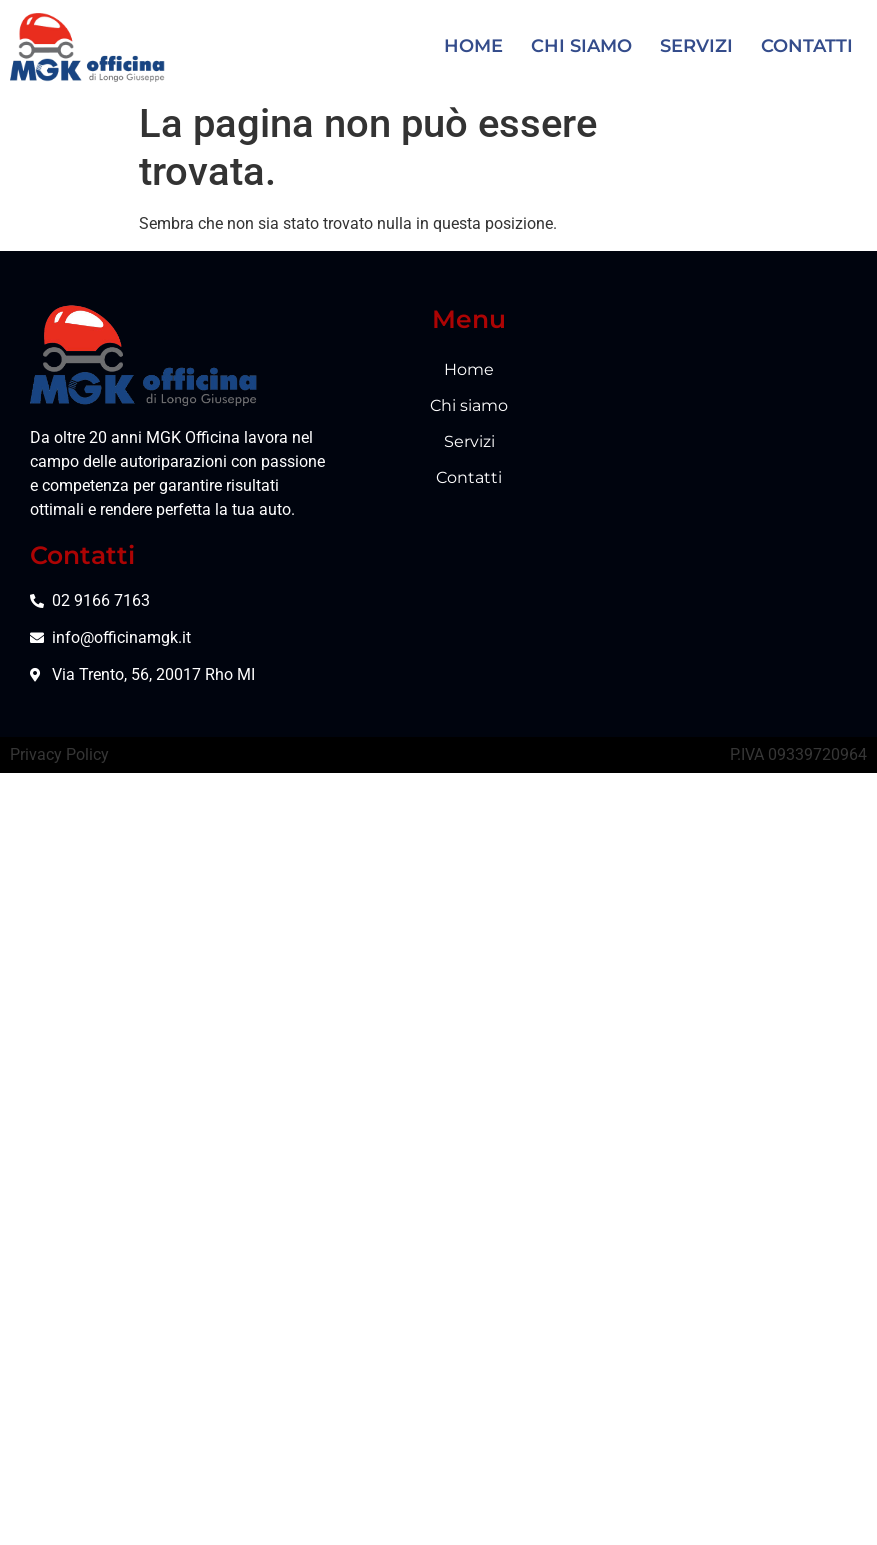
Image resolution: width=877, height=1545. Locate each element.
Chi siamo (581, 45)
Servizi (696, 45)
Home (473, 45)
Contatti (807, 45)
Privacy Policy (59, 601)
